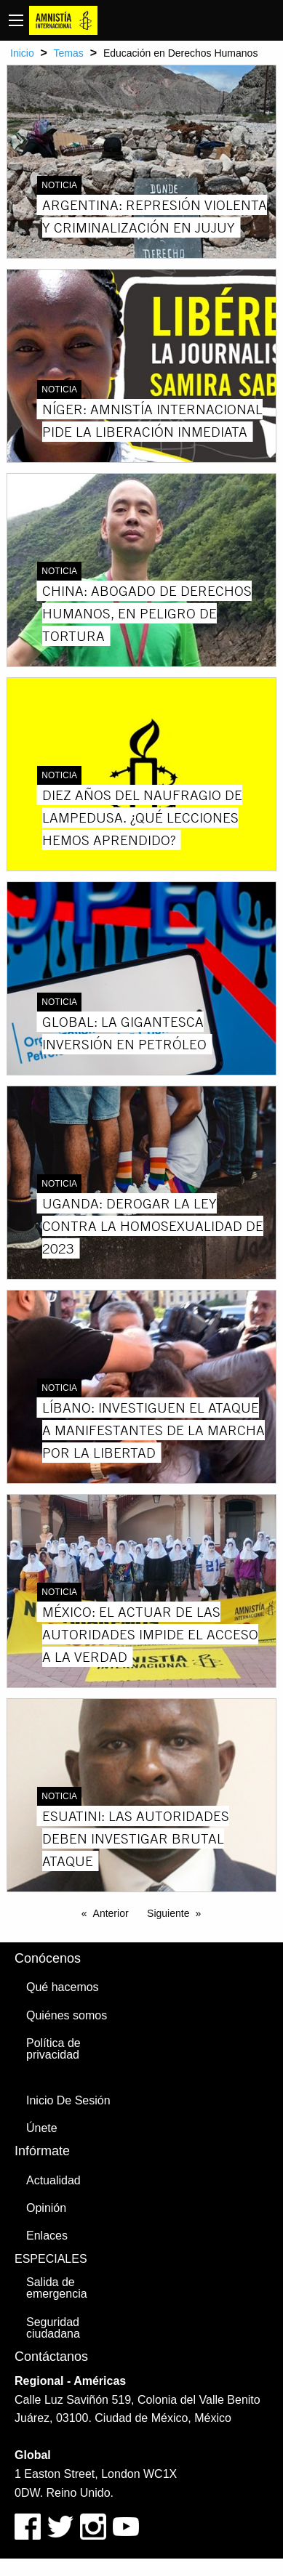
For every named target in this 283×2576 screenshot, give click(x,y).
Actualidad (53, 2180)
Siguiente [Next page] (168, 1913)
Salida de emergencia (56, 2288)
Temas (69, 53)
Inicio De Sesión (68, 2100)
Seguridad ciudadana (53, 2328)
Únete (41, 2128)
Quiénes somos (66, 2015)
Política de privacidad (53, 2049)
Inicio (22, 53)
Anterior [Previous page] (111, 1913)
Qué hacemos (62, 1987)
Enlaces (47, 2235)
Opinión (46, 2208)
